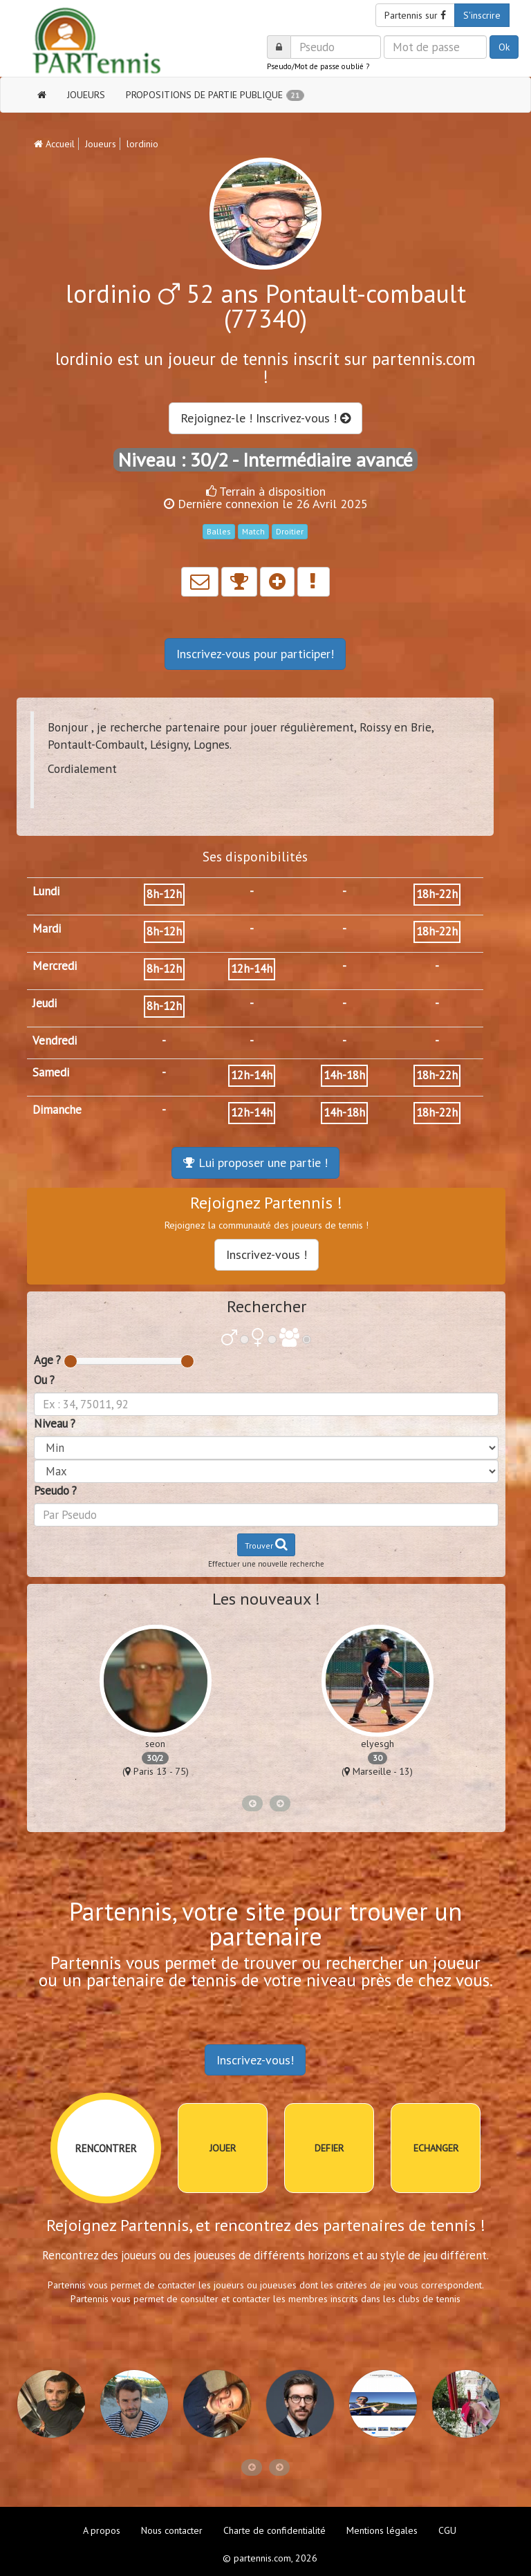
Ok (504, 47)
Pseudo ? (55, 1490)
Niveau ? (54, 1423)
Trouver (266, 1544)
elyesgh (377, 1743)
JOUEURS (86, 94)
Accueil (54, 144)
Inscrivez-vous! (255, 2060)
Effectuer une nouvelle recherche (266, 1564)
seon (155, 1743)
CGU (447, 2530)
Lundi (45, 891)
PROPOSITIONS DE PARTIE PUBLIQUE (215, 94)
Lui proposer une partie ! (255, 1162)
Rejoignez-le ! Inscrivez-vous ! (265, 418)
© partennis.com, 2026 (270, 2558)
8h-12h (164, 894)
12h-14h (251, 968)
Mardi (46, 928)
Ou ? (44, 1380)
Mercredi (54, 965)
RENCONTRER (106, 2148)
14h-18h (344, 1075)
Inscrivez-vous (255, 654)
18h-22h (437, 894)
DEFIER (329, 2148)
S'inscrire (482, 15)
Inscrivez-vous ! (266, 1254)
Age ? (47, 1360)
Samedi (50, 1072)
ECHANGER (435, 2148)
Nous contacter (172, 2530)
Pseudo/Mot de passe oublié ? (318, 66)
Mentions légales (382, 2530)
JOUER (222, 2148)
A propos (101, 2530)
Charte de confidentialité (274, 2530)
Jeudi (44, 1003)
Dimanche (57, 1109)
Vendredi (54, 1040)
